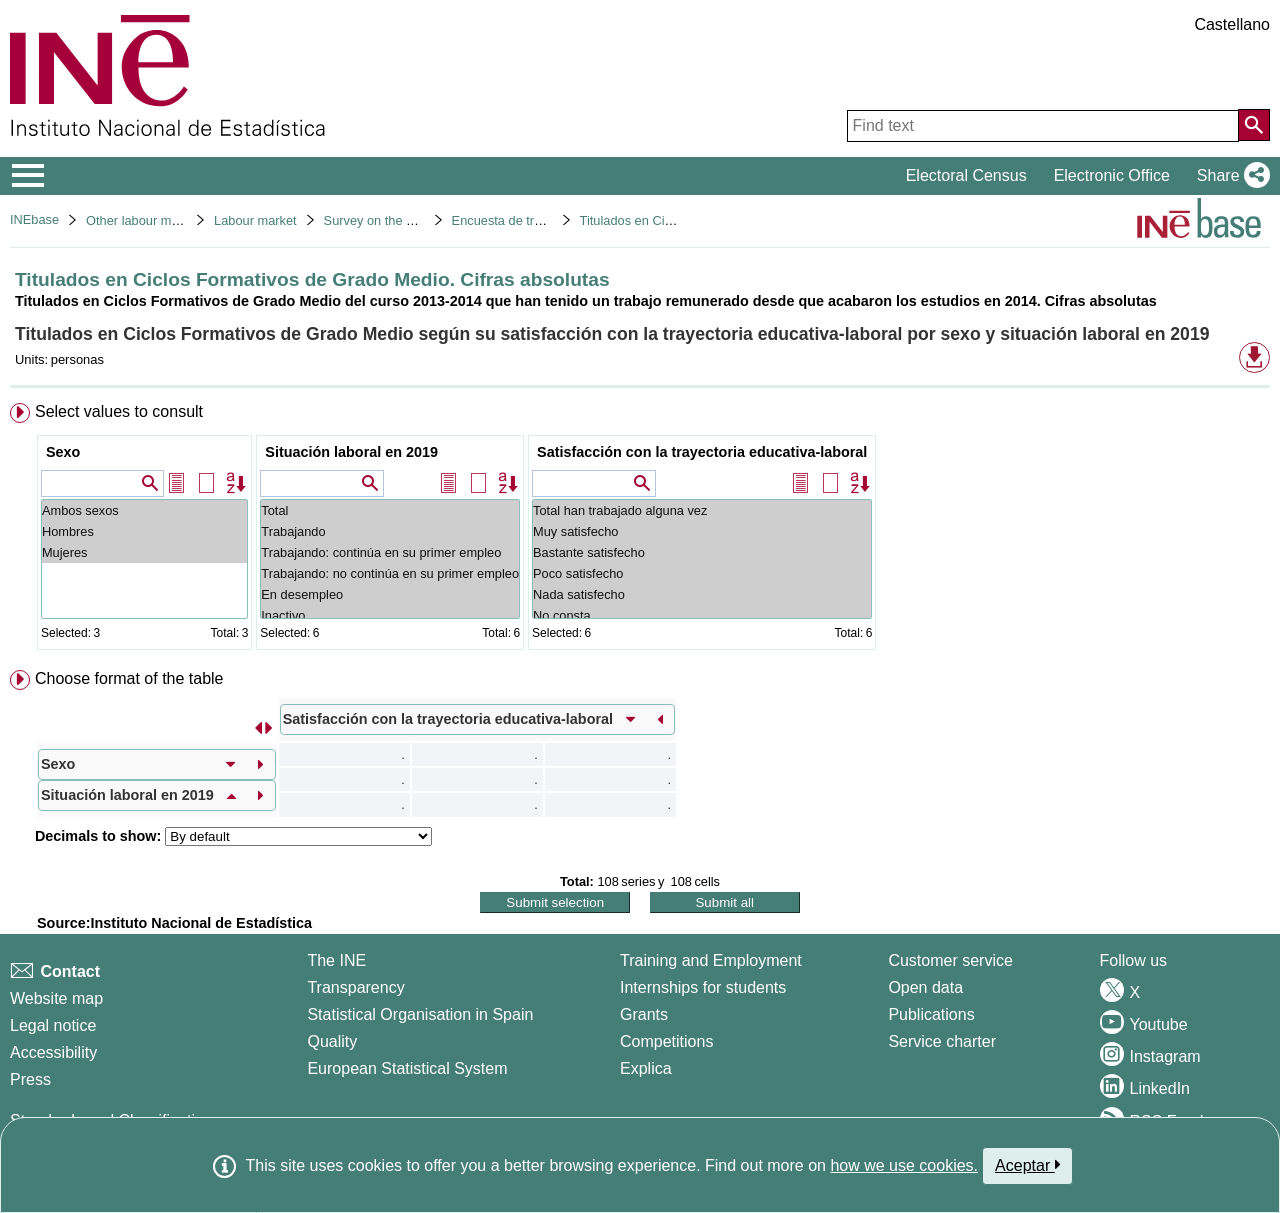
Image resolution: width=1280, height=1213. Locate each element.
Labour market (255, 220)
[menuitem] (640, 530)
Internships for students (703, 987)
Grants (644, 1014)
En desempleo (390, 594)
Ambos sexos (144, 510)
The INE (336, 960)
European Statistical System (407, 1068)
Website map (56, 998)
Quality (332, 1041)
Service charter (942, 1041)
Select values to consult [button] (119, 411)
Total (390, 510)
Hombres (144, 531)
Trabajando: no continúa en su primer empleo (390, 573)
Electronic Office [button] (1112, 175)
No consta (702, 615)
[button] (1229, 176)
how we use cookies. (904, 1165)
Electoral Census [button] (966, 175)
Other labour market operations (174, 220)
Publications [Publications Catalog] (931, 1014)
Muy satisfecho (702, 531)
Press (30, 1079)
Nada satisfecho (702, 594)
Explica (646, 1068)
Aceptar (1027, 1165)
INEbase (34, 219)
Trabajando (390, 531)
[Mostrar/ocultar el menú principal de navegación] (28, 176)
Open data (925, 987)
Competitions (666, 1041)
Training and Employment (711, 960)
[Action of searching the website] (1254, 125)
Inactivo (390, 615)
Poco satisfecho (702, 573)
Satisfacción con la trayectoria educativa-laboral (702, 452)
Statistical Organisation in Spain (420, 1014)
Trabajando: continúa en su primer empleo (390, 552)
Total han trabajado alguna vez (702, 510)
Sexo (63, 452)
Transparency (355, 987)
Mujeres (144, 552)
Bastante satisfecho (702, 552)
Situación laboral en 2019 (351, 452)
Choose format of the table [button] (129, 678)
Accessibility (53, 1052)
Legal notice (53, 1025)
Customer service (950, 960)
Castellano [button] (1232, 24)
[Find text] (1043, 126)
